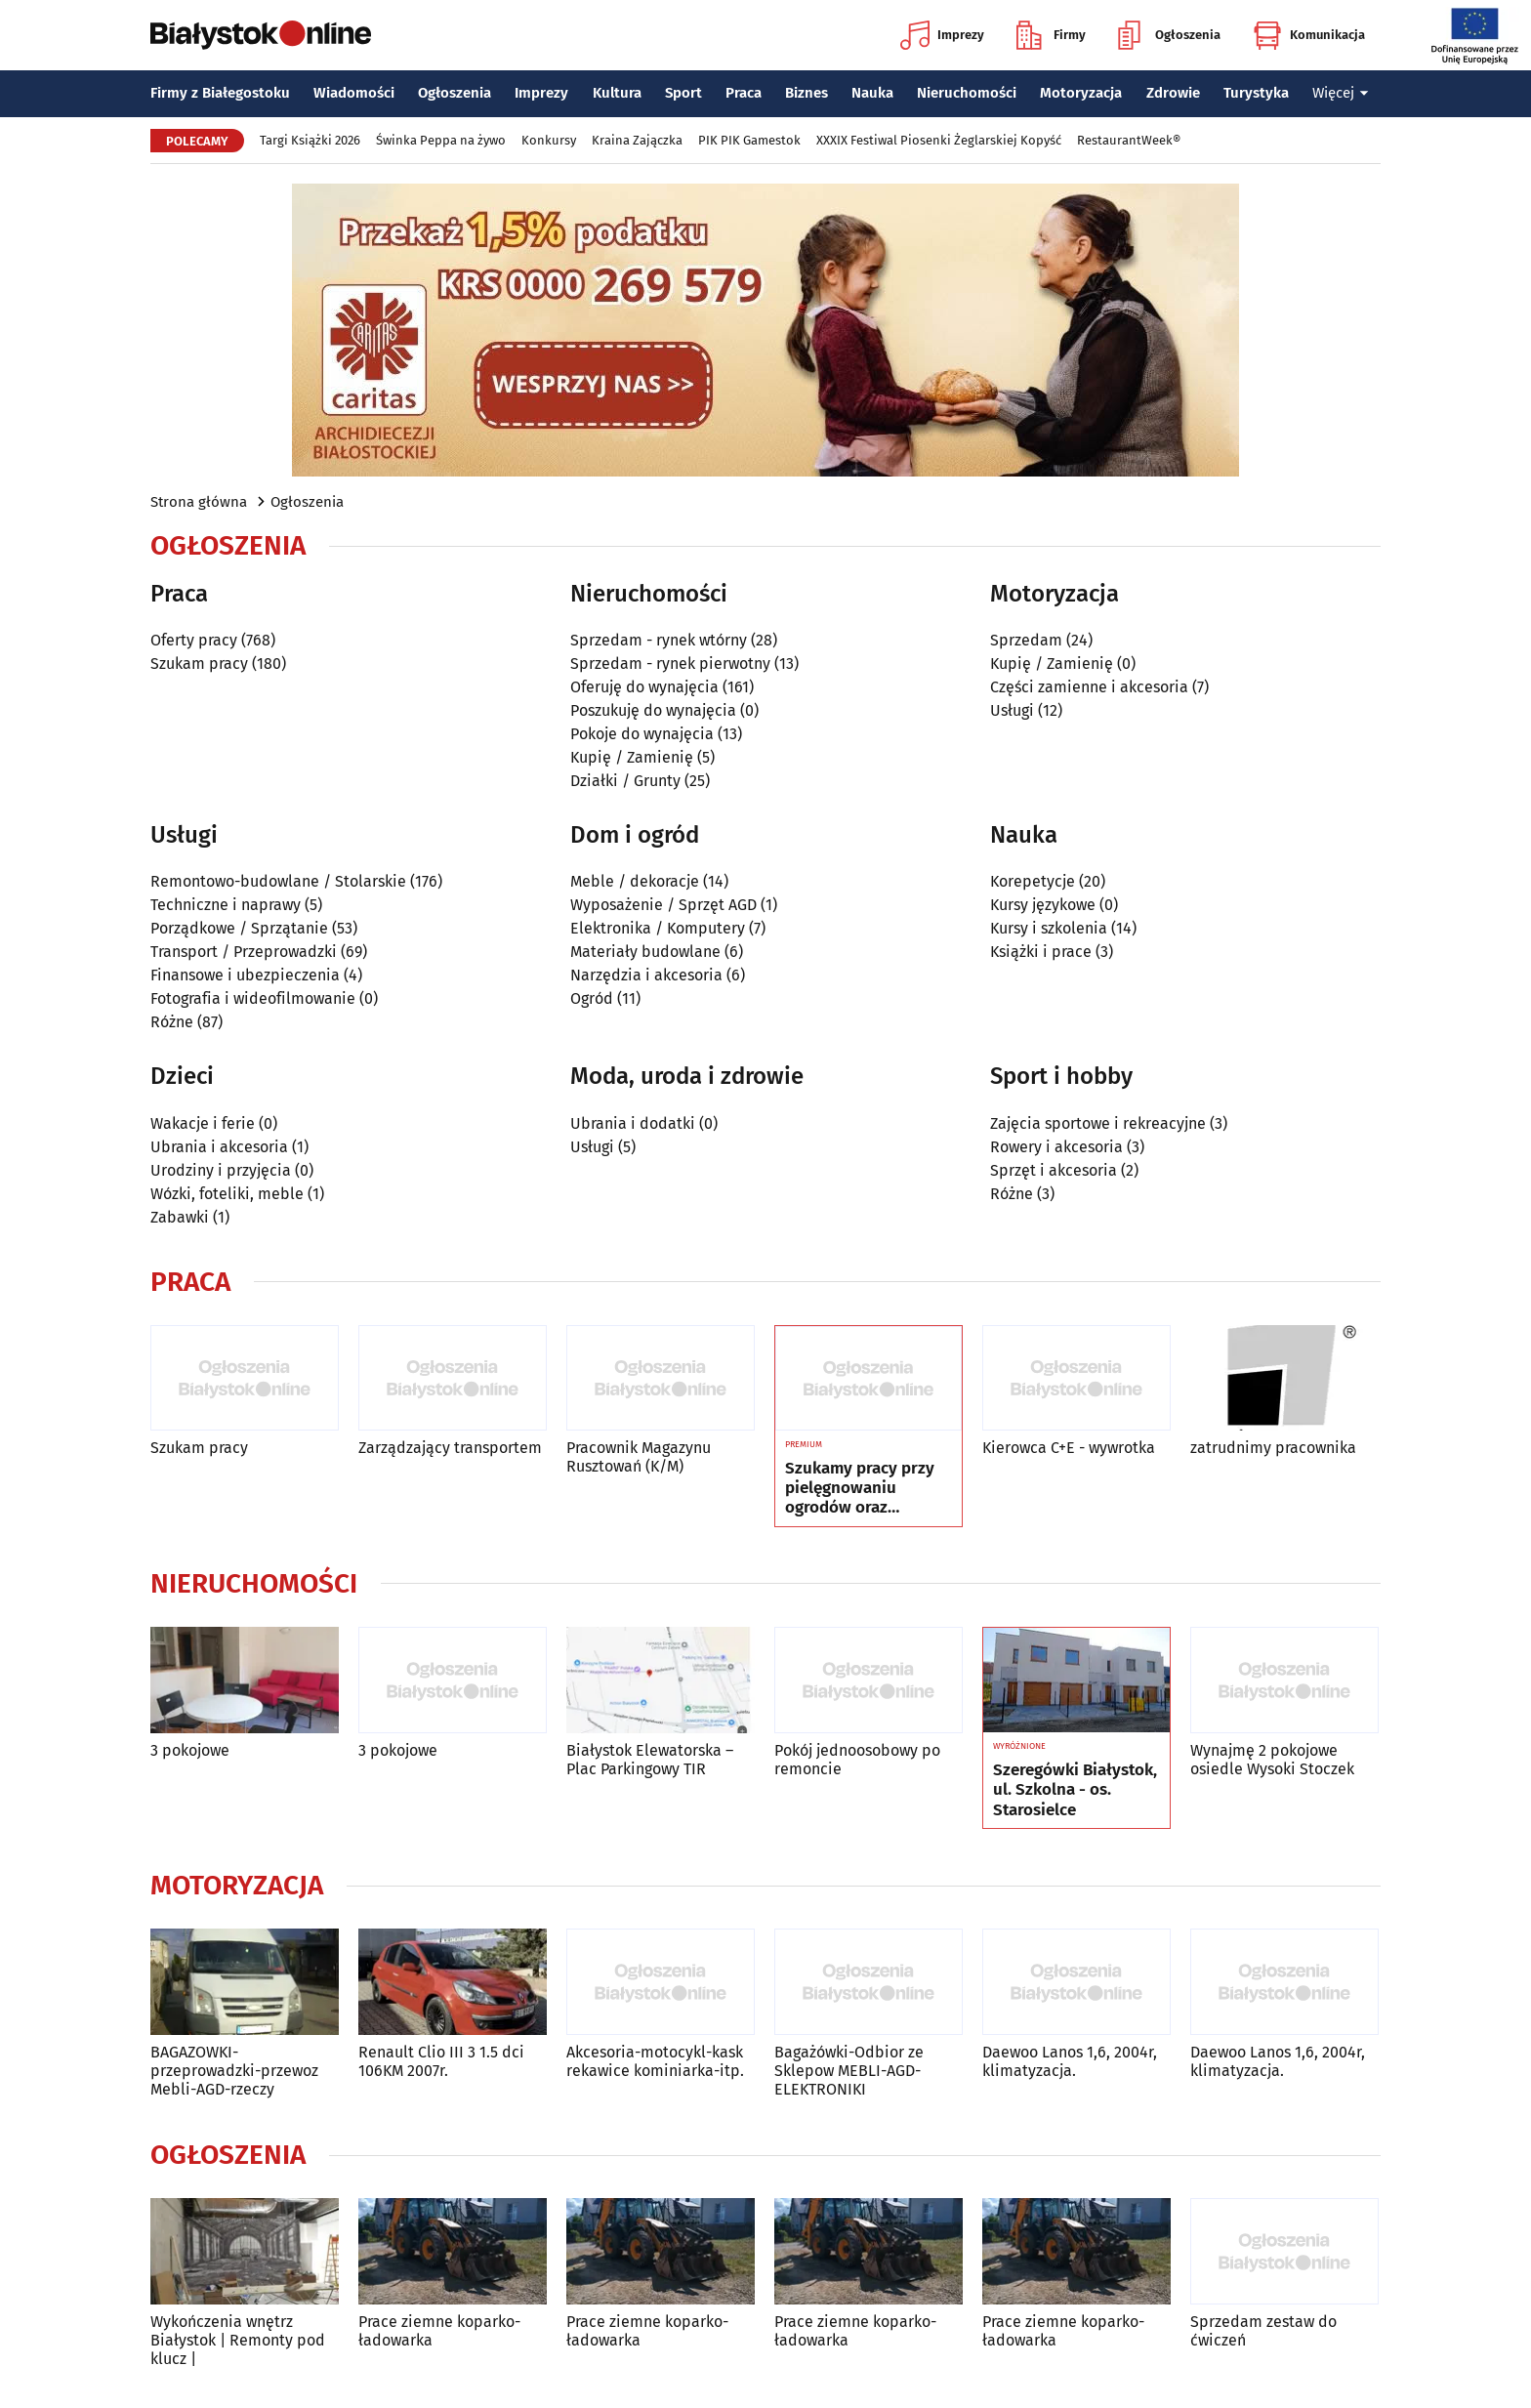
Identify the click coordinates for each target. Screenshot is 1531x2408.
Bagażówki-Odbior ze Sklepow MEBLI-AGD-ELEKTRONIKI (849, 2070)
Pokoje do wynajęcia (642, 734)
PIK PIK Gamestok (749, 140)
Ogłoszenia (1169, 35)
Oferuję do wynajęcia (644, 687)
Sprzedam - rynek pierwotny (670, 663)
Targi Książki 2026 (310, 140)
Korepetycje (1032, 881)
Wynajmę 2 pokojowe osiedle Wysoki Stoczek (1272, 1759)
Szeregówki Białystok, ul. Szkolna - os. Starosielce (1075, 1790)
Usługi (1012, 710)
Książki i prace (1041, 951)
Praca (743, 93)
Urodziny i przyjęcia (220, 1170)
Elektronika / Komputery (657, 928)
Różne (171, 1022)
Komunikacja (1309, 35)
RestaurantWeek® (1128, 140)
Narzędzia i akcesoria (646, 975)
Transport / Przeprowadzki (243, 951)
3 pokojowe (189, 1750)
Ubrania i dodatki (632, 1123)
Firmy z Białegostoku (220, 93)
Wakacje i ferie (202, 1123)
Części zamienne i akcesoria (1089, 687)
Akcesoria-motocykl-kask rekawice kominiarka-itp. (655, 2061)
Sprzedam (1026, 640)
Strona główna (198, 502)
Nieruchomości (966, 93)
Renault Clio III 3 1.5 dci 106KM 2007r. (441, 2061)
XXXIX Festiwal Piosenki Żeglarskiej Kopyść (938, 140)
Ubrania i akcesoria (219, 1147)
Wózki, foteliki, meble (227, 1193)
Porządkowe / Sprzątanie (239, 928)
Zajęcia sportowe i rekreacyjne (1098, 1123)
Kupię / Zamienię (631, 757)
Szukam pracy (199, 663)
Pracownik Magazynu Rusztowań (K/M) (638, 1456)
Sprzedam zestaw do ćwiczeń (1263, 2330)
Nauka (872, 93)
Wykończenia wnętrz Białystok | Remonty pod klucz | (237, 2340)
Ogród (591, 998)
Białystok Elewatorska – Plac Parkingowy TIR (649, 1759)
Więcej (1340, 93)
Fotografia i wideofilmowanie (252, 998)
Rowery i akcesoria (1056, 1147)
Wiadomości (353, 93)
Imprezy (942, 35)
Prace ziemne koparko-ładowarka (439, 2330)
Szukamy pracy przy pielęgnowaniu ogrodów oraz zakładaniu (859, 1488)
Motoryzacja (1081, 93)
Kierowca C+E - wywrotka (1068, 1447)
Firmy (1051, 35)
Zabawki (179, 1217)
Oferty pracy (193, 640)
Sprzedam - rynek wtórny (658, 640)
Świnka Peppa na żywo (441, 140)
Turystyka (1256, 93)
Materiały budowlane (645, 951)
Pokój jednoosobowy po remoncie (857, 1759)
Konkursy (548, 140)
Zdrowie (1173, 93)
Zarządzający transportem (450, 1447)
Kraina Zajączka (637, 140)
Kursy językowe (1043, 904)
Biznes (806, 93)
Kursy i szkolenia (1048, 928)
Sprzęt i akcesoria (1053, 1170)
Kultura (617, 93)
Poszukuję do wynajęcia (653, 710)
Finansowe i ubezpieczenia (245, 975)
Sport (683, 93)
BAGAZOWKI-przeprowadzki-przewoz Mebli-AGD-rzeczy (234, 2070)
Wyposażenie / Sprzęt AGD (663, 904)
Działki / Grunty (625, 780)
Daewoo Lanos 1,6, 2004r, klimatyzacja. (1069, 2061)
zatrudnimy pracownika (1273, 1447)
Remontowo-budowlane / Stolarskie (278, 881)
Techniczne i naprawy (225, 904)
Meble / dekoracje (634, 881)
